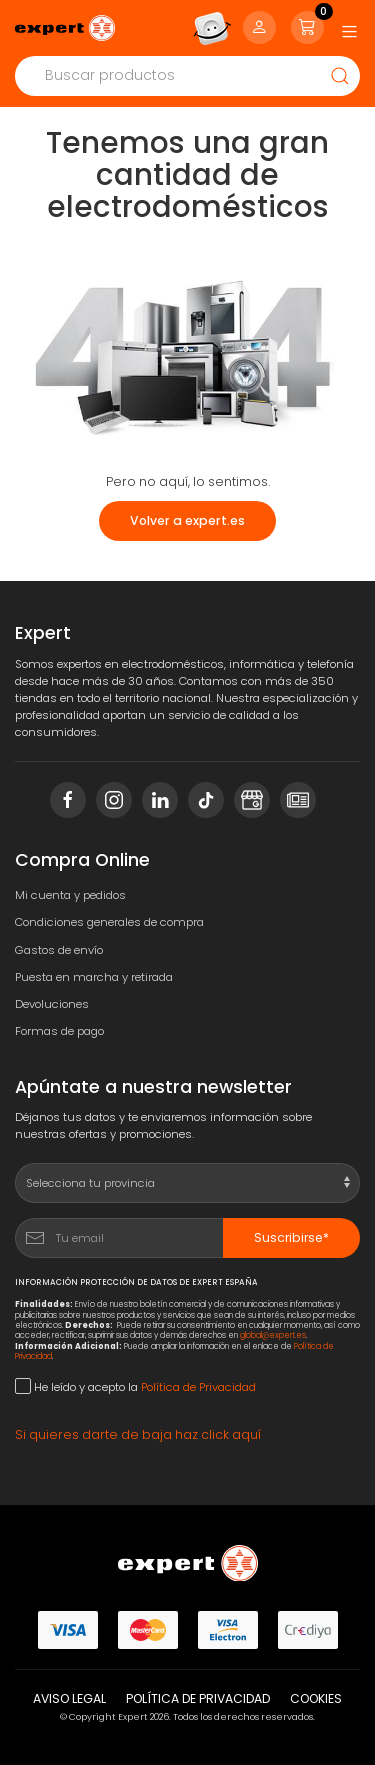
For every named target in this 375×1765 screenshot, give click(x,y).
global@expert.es (273, 1335)
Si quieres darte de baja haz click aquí (138, 1434)
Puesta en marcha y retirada (94, 977)
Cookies (316, 1698)
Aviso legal (69, 1698)
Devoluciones (52, 1004)
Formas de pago (59, 1031)
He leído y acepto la (135, 1387)
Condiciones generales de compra (109, 922)
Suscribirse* (291, 1237)
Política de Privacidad (198, 1387)
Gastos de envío (59, 950)
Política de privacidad (198, 1698)
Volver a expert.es (187, 520)
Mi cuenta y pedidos (70, 895)
